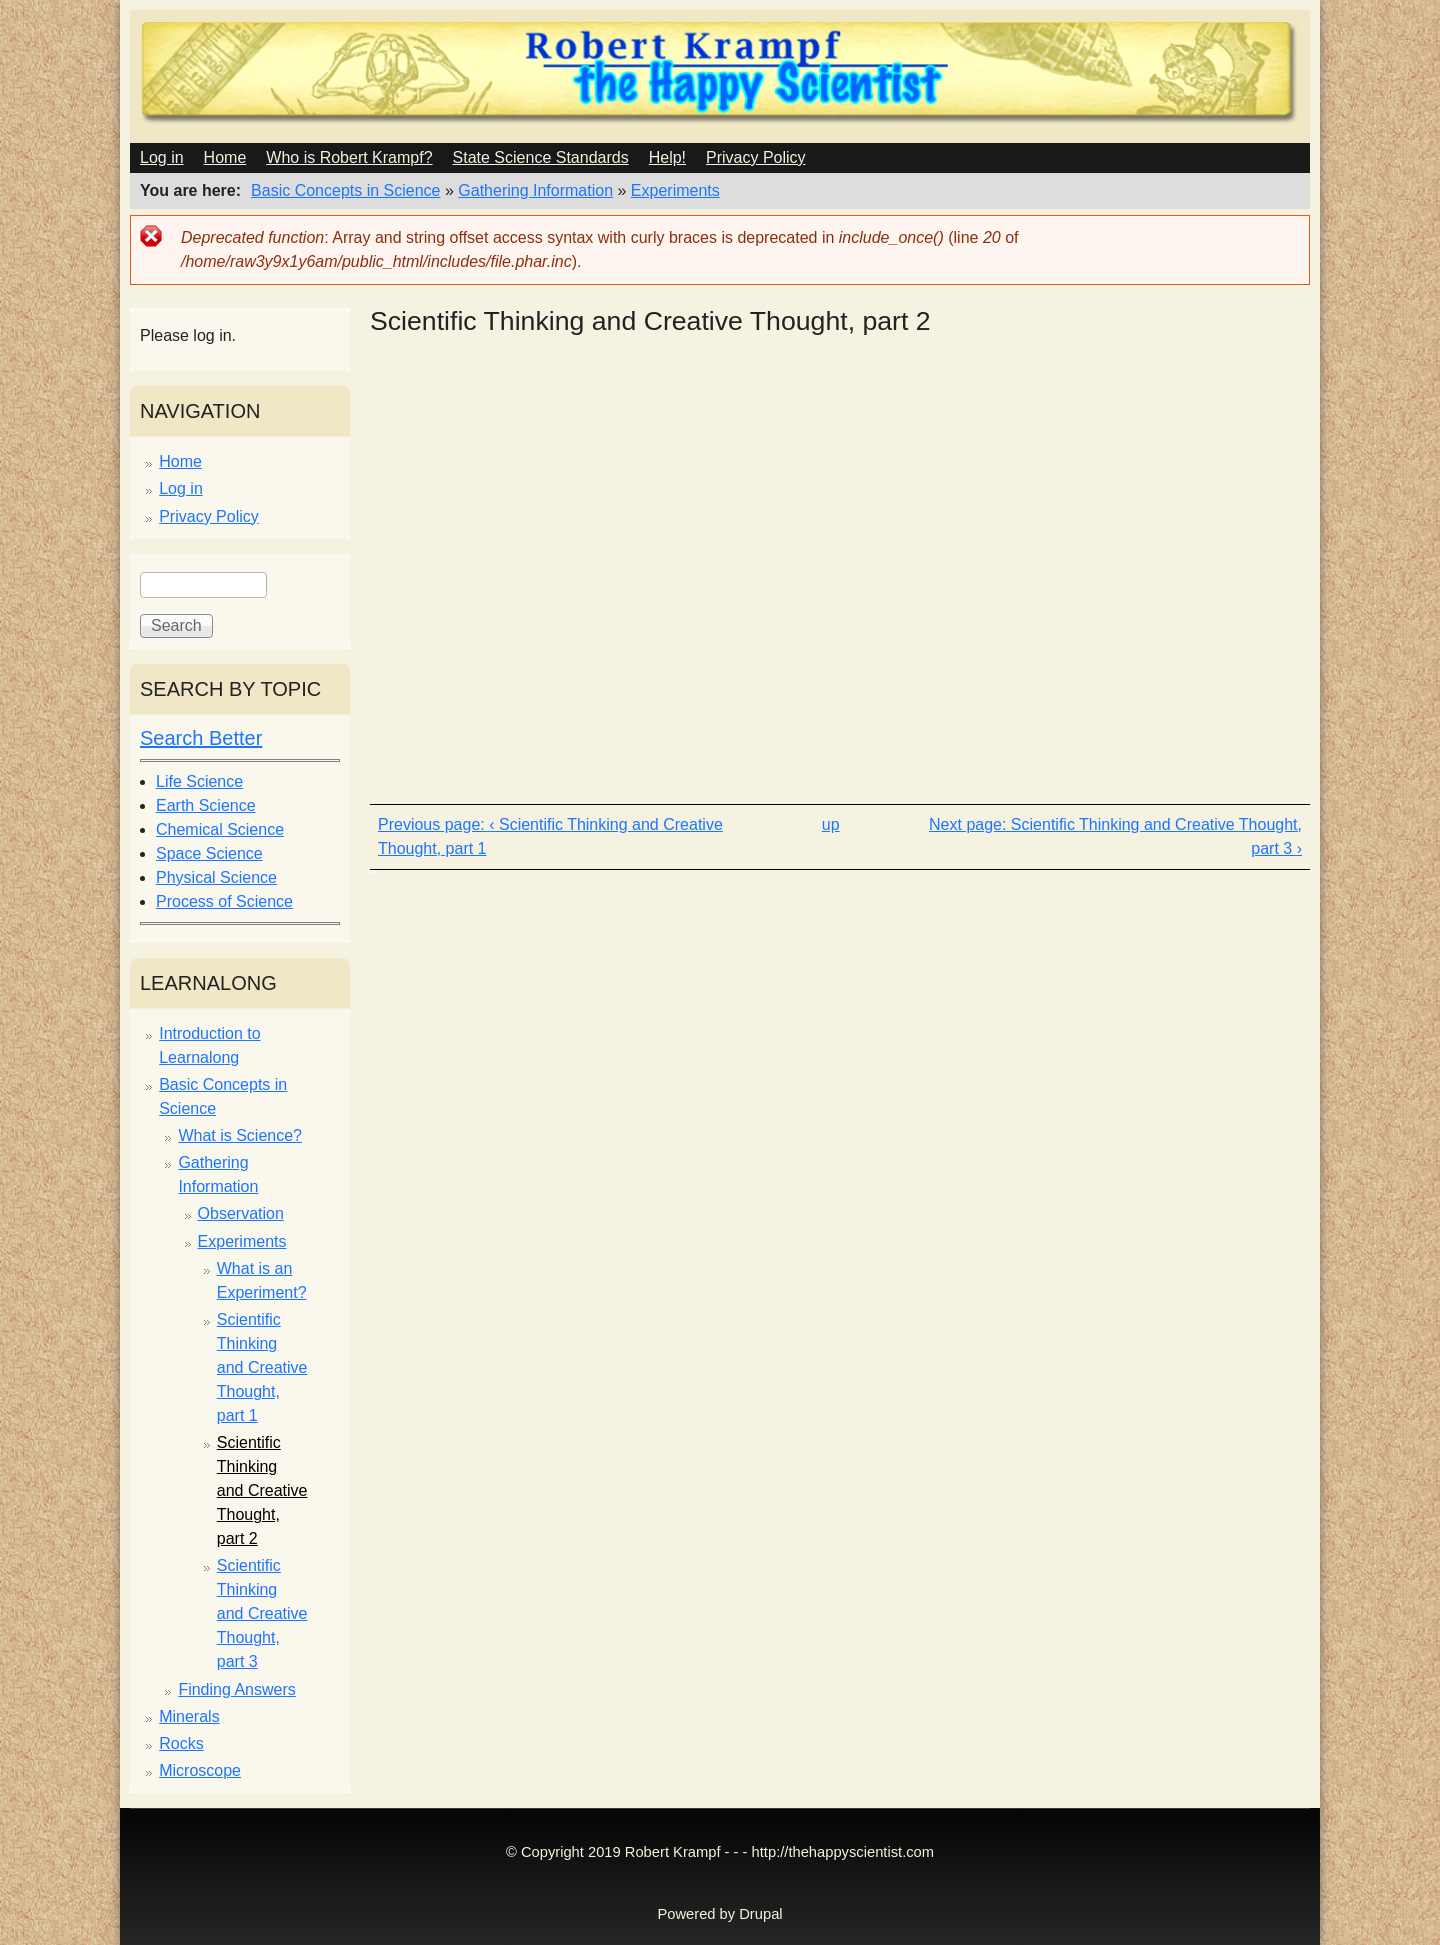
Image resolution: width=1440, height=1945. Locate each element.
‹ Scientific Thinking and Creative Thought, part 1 (550, 836)
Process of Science (224, 901)
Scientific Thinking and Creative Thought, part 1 (262, 1367)
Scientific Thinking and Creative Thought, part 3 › (1156, 836)
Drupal (760, 1914)
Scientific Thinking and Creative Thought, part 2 (262, 1490)
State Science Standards (541, 157)
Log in (162, 157)
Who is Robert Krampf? (349, 157)
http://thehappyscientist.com (843, 1852)
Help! (667, 157)
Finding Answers (236, 1689)
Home (225, 157)
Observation (241, 1213)
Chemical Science (220, 829)
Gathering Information (535, 190)
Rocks (181, 1743)
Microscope (200, 1770)
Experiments (675, 190)
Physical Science (216, 877)
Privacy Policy (756, 157)
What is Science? (240, 1135)
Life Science (199, 781)
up (831, 824)
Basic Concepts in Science (345, 190)
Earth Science (206, 805)
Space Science (209, 853)
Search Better (201, 738)
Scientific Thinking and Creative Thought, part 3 (262, 1613)
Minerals (189, 1716)
